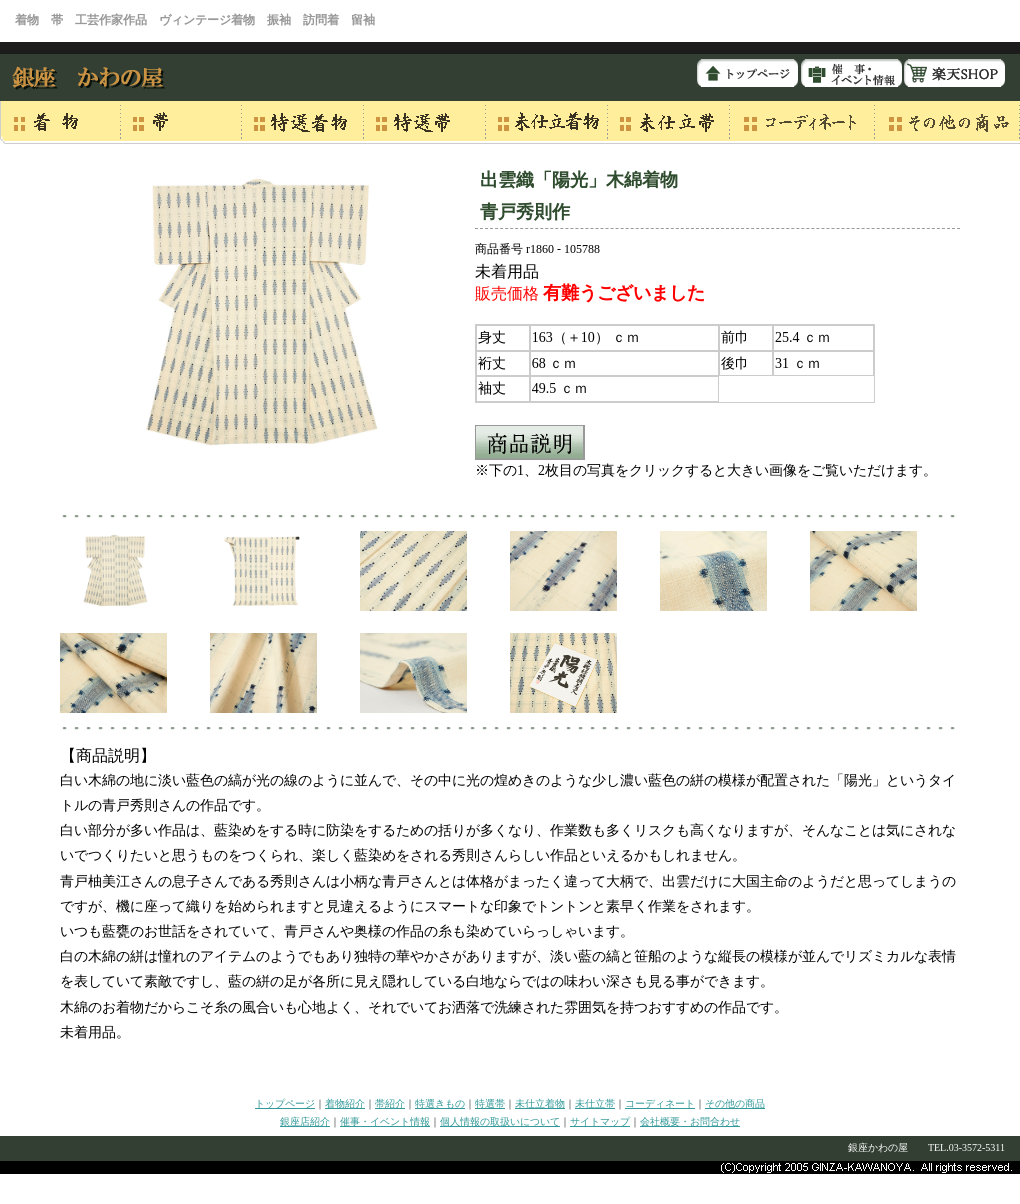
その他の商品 (735, 1103)
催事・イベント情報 (385, 1121)
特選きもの (440, 1103)
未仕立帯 (595, 1103)
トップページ (285, 1103)
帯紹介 (390, 1103)
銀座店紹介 (305, 1121)
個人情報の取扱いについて (500, 1121)
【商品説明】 (108, 755)
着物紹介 (345, 1103)
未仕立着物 (540, 1103)
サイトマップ (600, 1121)
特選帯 (490, 1103)
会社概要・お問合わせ (690, 1121)
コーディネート (660, 1103)
